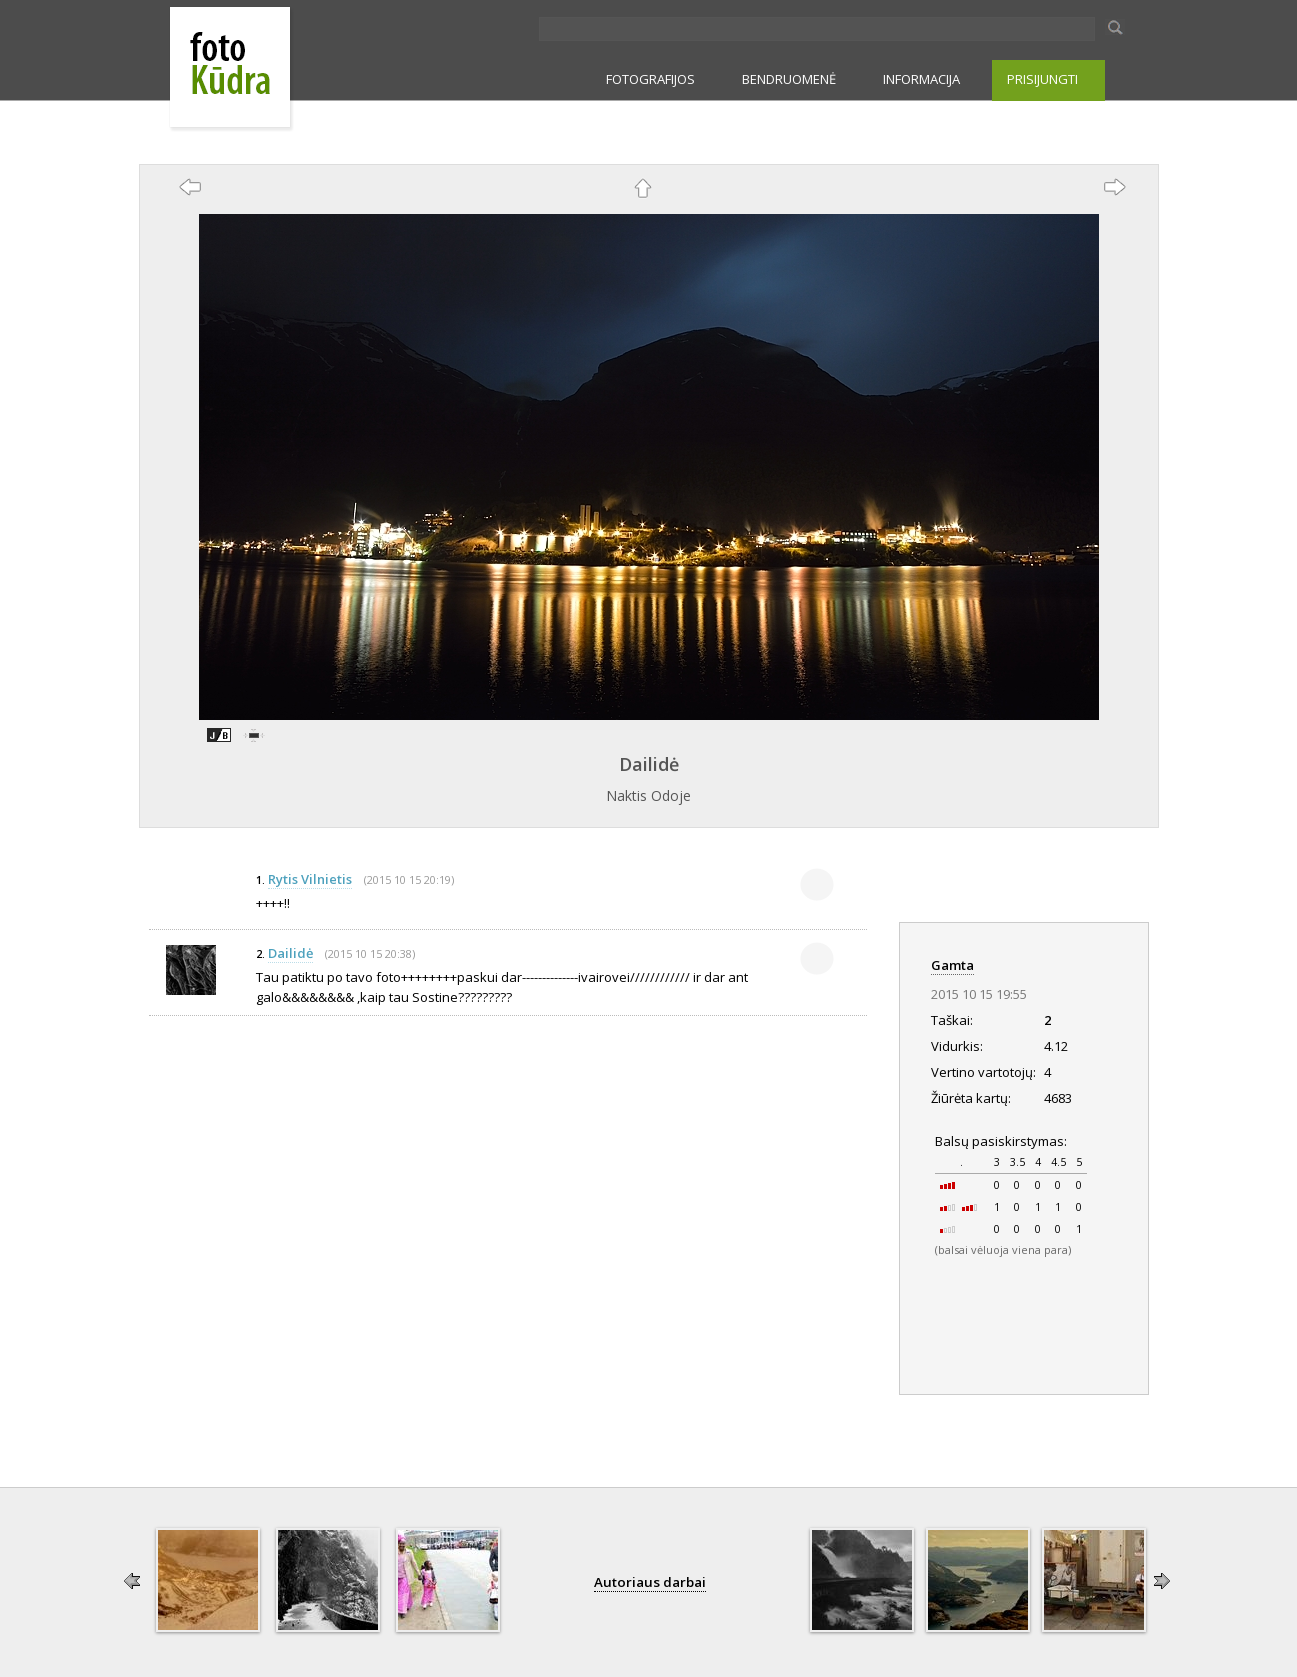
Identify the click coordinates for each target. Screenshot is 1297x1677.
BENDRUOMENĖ (789, 79)
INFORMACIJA (921, 79)
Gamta (952, 965)
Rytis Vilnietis (310, 879)
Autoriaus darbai (650, 1582)
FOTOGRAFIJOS (650, 79)
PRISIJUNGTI (1042, 79)
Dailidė (649, 764)
